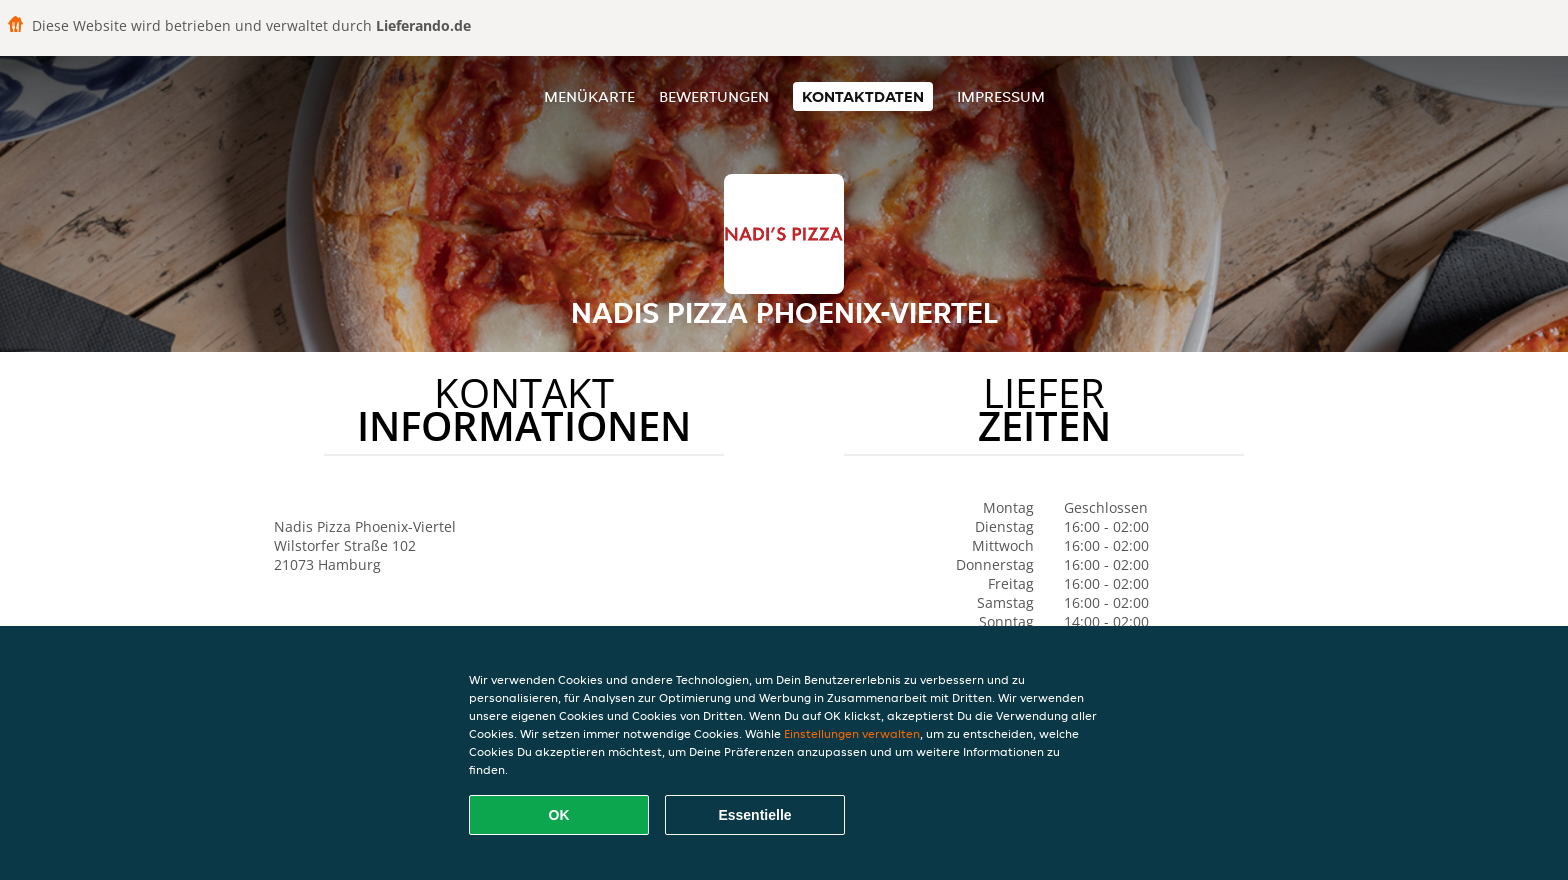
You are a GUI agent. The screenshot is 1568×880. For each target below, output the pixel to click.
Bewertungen (714, 96)
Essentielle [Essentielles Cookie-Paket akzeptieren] (754, 815)
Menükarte (589, 96)
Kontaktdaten (863, 96)
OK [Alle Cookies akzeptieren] (559, 815)
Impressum (1001, 96)
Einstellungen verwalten (852, 733)
